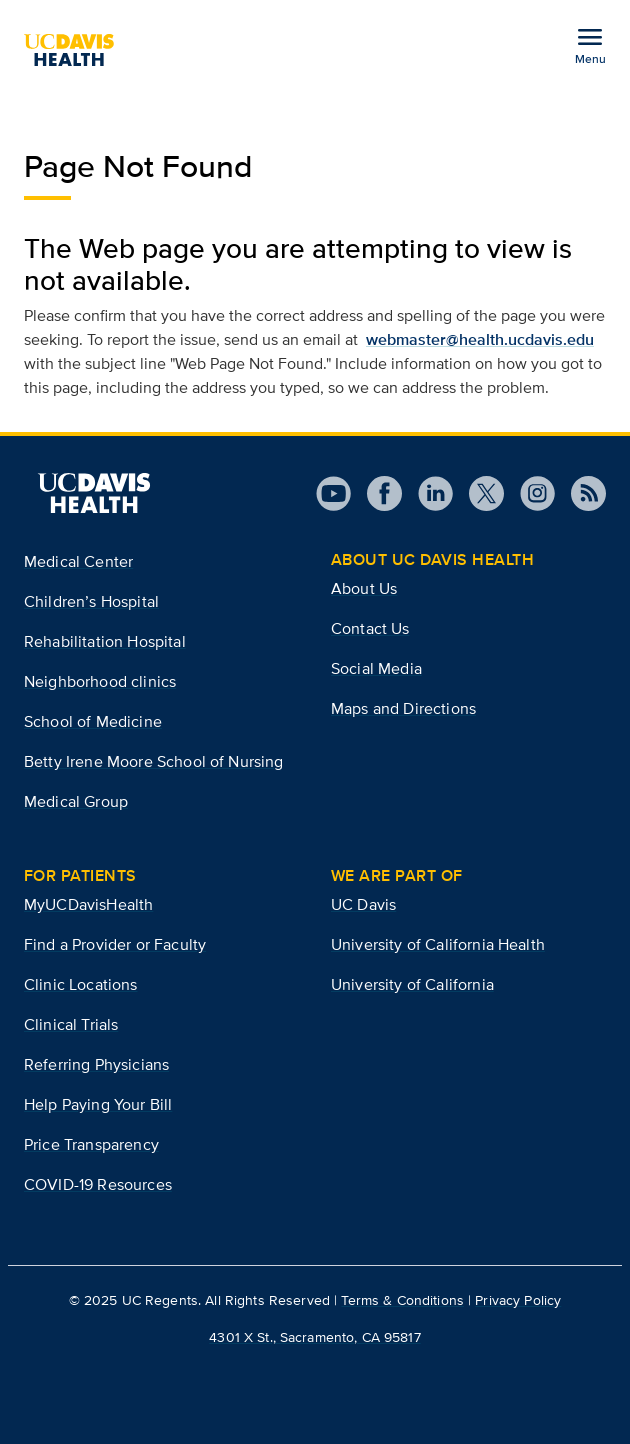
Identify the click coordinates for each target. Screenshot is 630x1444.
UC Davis (363, 904)
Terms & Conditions (402, 1300)
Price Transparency (91, 1144)
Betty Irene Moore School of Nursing (154, 761)
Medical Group (76, 801)
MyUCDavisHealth (88, 904)
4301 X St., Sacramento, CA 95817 (314, 1337)
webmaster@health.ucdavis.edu (480, 339)
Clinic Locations (81, 984)
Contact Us (370, 628)
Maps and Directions (403, 708)
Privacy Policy (518, 1300)
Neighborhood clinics (100, 681)
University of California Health (438, 944)
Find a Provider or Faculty (115, 944)
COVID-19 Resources (98, 1184)
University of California (412, 984)
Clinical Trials (71, 1024)
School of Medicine (93, 721)
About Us (364, 588)
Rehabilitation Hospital (105, 641)
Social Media (376, 668)
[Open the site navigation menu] (590, 45)
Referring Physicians (96, 1064)
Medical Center (78, 561)
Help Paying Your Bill (98, 1104)
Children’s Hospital (91, 601)
